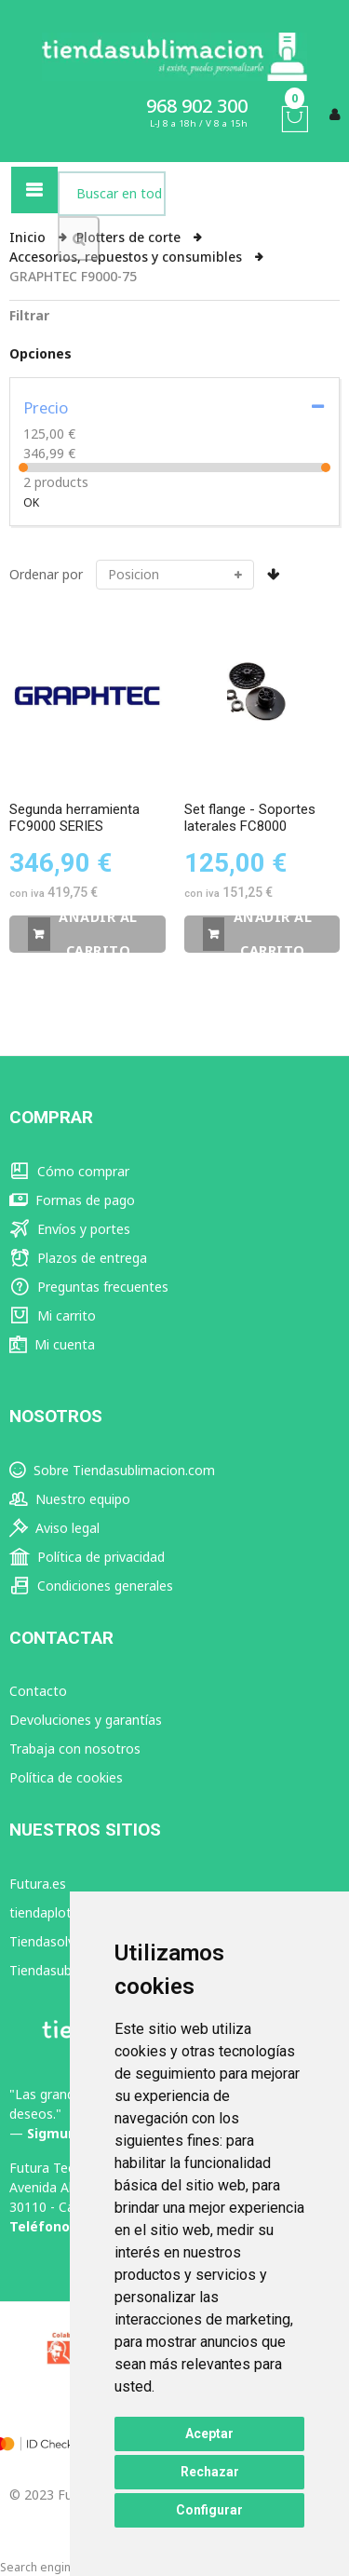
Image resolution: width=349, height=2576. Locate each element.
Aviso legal (54, 1528)
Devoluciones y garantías (85, 1720)
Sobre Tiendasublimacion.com (112, 1470)
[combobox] (112, 193)
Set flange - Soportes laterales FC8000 (249, 817)
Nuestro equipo (69, 1499)
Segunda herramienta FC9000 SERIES (74, 817)
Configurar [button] (209, 2509)
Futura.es (37, 1883)
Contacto (38, 1691)
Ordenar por (46, 574)
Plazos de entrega (78, 1258)
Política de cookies (66, 1777)
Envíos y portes (69, 1229)
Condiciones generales (91, 1585)
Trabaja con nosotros (75, 1748)
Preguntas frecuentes (88, 1286)
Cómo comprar (69, 1171)
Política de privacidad (87, 1557)
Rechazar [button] (210, 2471)
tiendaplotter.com (63, 1912)
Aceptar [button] (209, 2433)
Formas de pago (72, 1200)
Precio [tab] (45, 407)
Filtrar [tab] (29, 315)
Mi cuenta (52, 1344)
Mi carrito (52, 1315)
